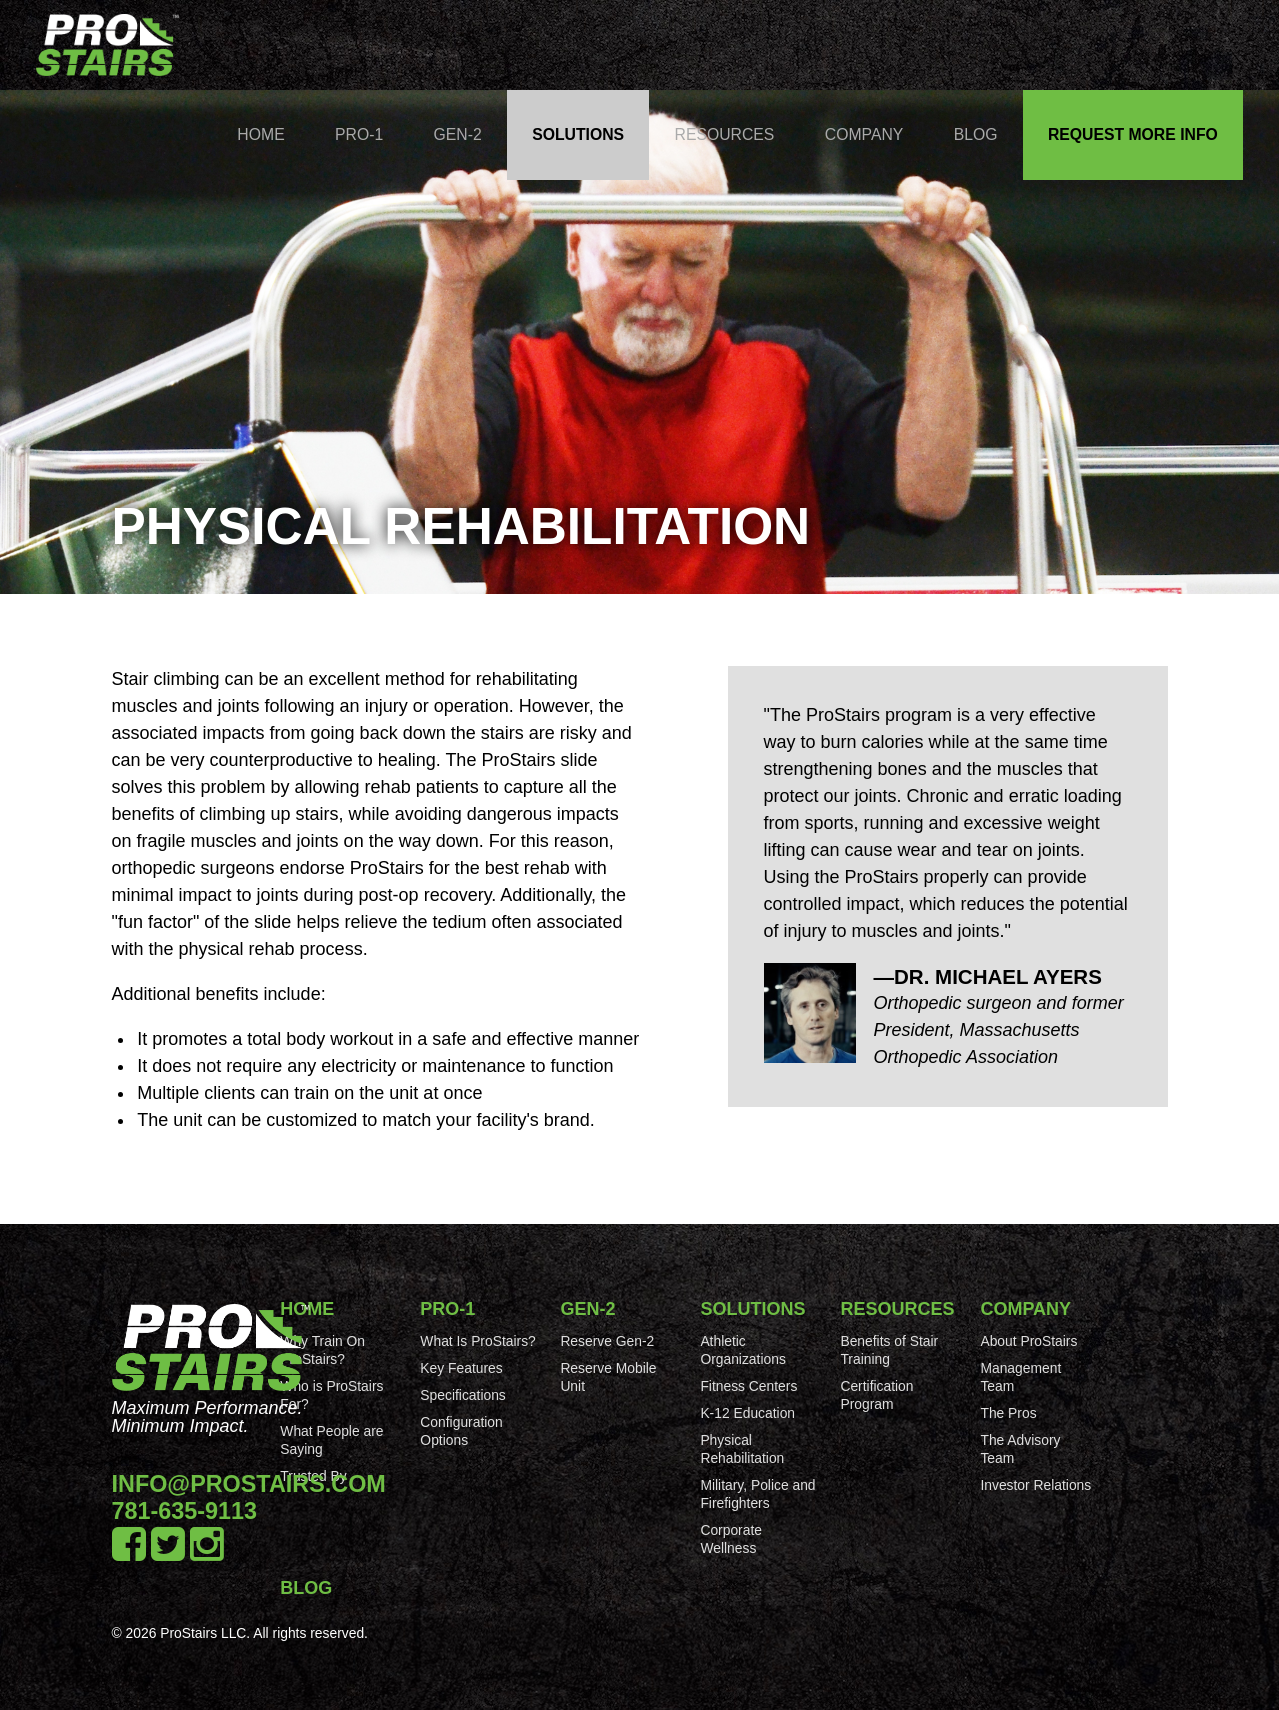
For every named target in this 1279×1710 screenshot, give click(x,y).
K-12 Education (747, 1413)
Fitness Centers (748, 1386)
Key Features (461, 1368)
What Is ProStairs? (477, 1341)
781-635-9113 (185, 1511)
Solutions (578, 134)
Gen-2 (458, 134)
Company (864, 134)
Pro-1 (359, 134)
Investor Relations (1035, 1485)
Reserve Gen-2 (607, 1341)
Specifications (462, 1395)
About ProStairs (1028, 1341)
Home (260, 134)
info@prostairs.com (249, 1484)
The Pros (1008, 1413)
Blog (976, 134)
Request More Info (1133, 134)
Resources (725, 134)
